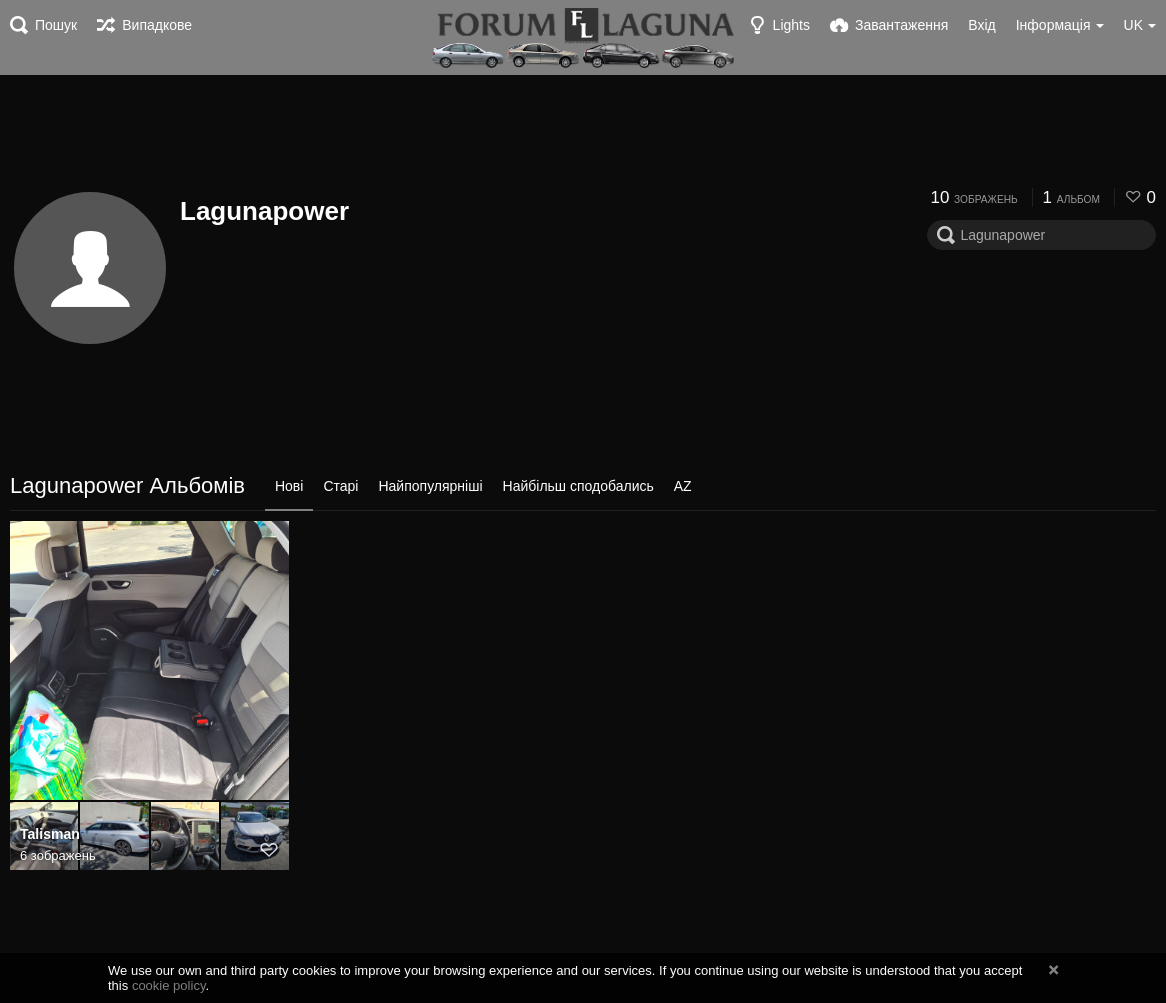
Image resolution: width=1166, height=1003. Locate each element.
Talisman (50, 834)
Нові (289, 486)
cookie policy (169, 985)
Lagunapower (264, 211)
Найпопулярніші (430, 486)
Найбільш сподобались (578, 486)
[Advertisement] (583, 130)
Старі (340, 486)
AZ (683, 486)
